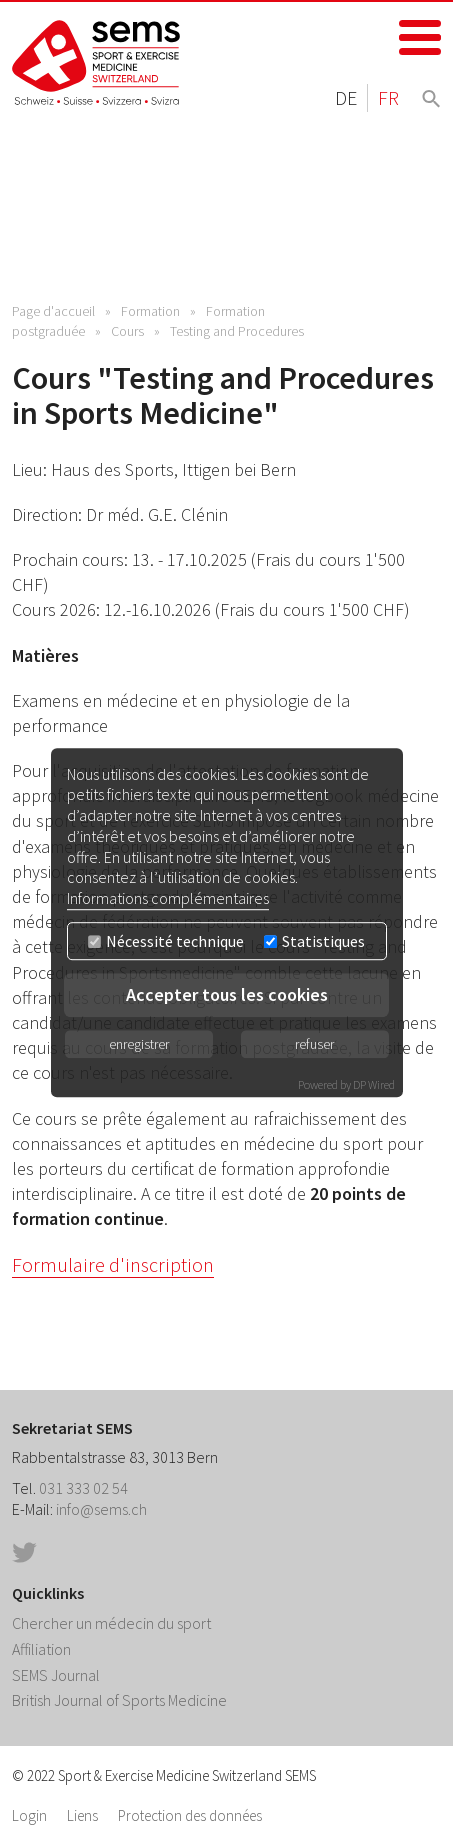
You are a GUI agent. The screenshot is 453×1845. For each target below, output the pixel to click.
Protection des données (190, 1815)
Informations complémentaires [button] (168, 898)
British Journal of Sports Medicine (119, 1700)
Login (29, 1815)
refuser (314, 1044)
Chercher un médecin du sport (111, 1623)
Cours (127, 331)
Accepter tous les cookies (227, 994)
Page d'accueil (53, 311)
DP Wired (374, 1084)
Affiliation (41, 1649)
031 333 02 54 (83, 1488)
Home (97, 62)
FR (388, 97)
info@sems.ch (101, 1509)
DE (346, 97)
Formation (150, 311)
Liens (82, 1815)
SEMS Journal (56, 1675)
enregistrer (139, 1044)
